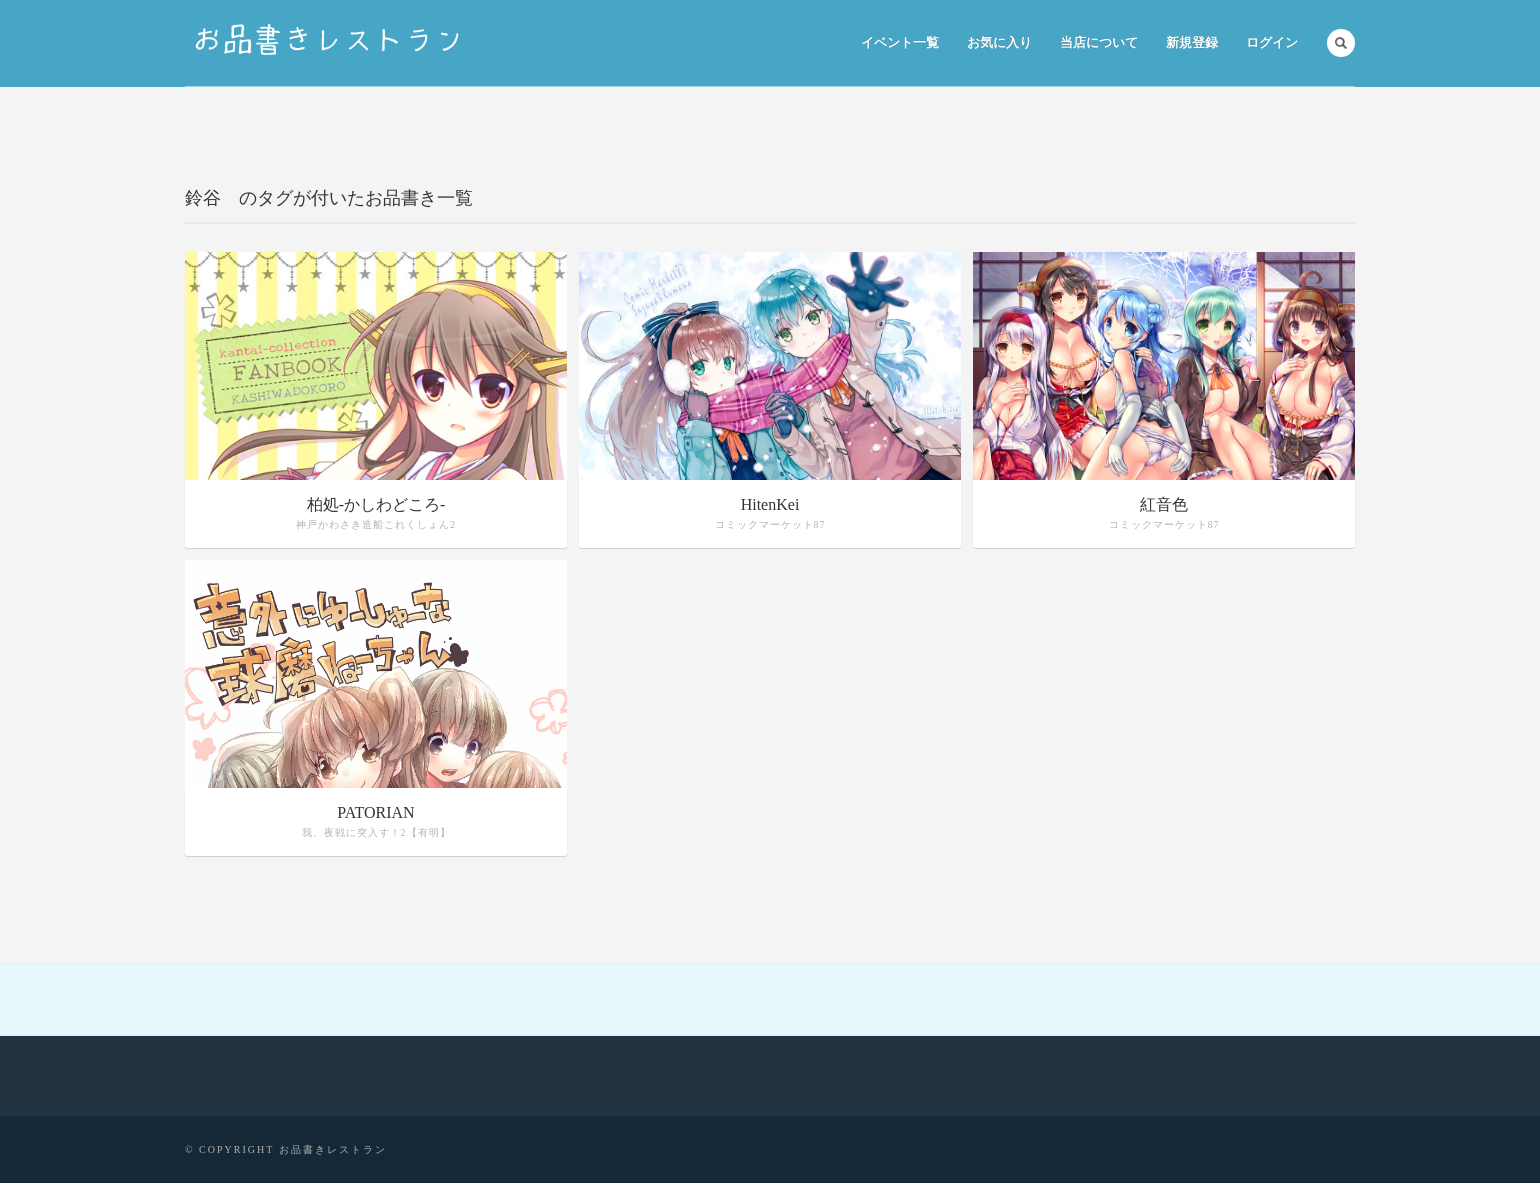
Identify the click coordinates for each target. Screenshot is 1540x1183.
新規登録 (1192, 42)
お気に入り (999, 42)
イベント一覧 (900, 42)
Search (1341, 43)
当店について (1099, 42)
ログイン (1272, 42)
